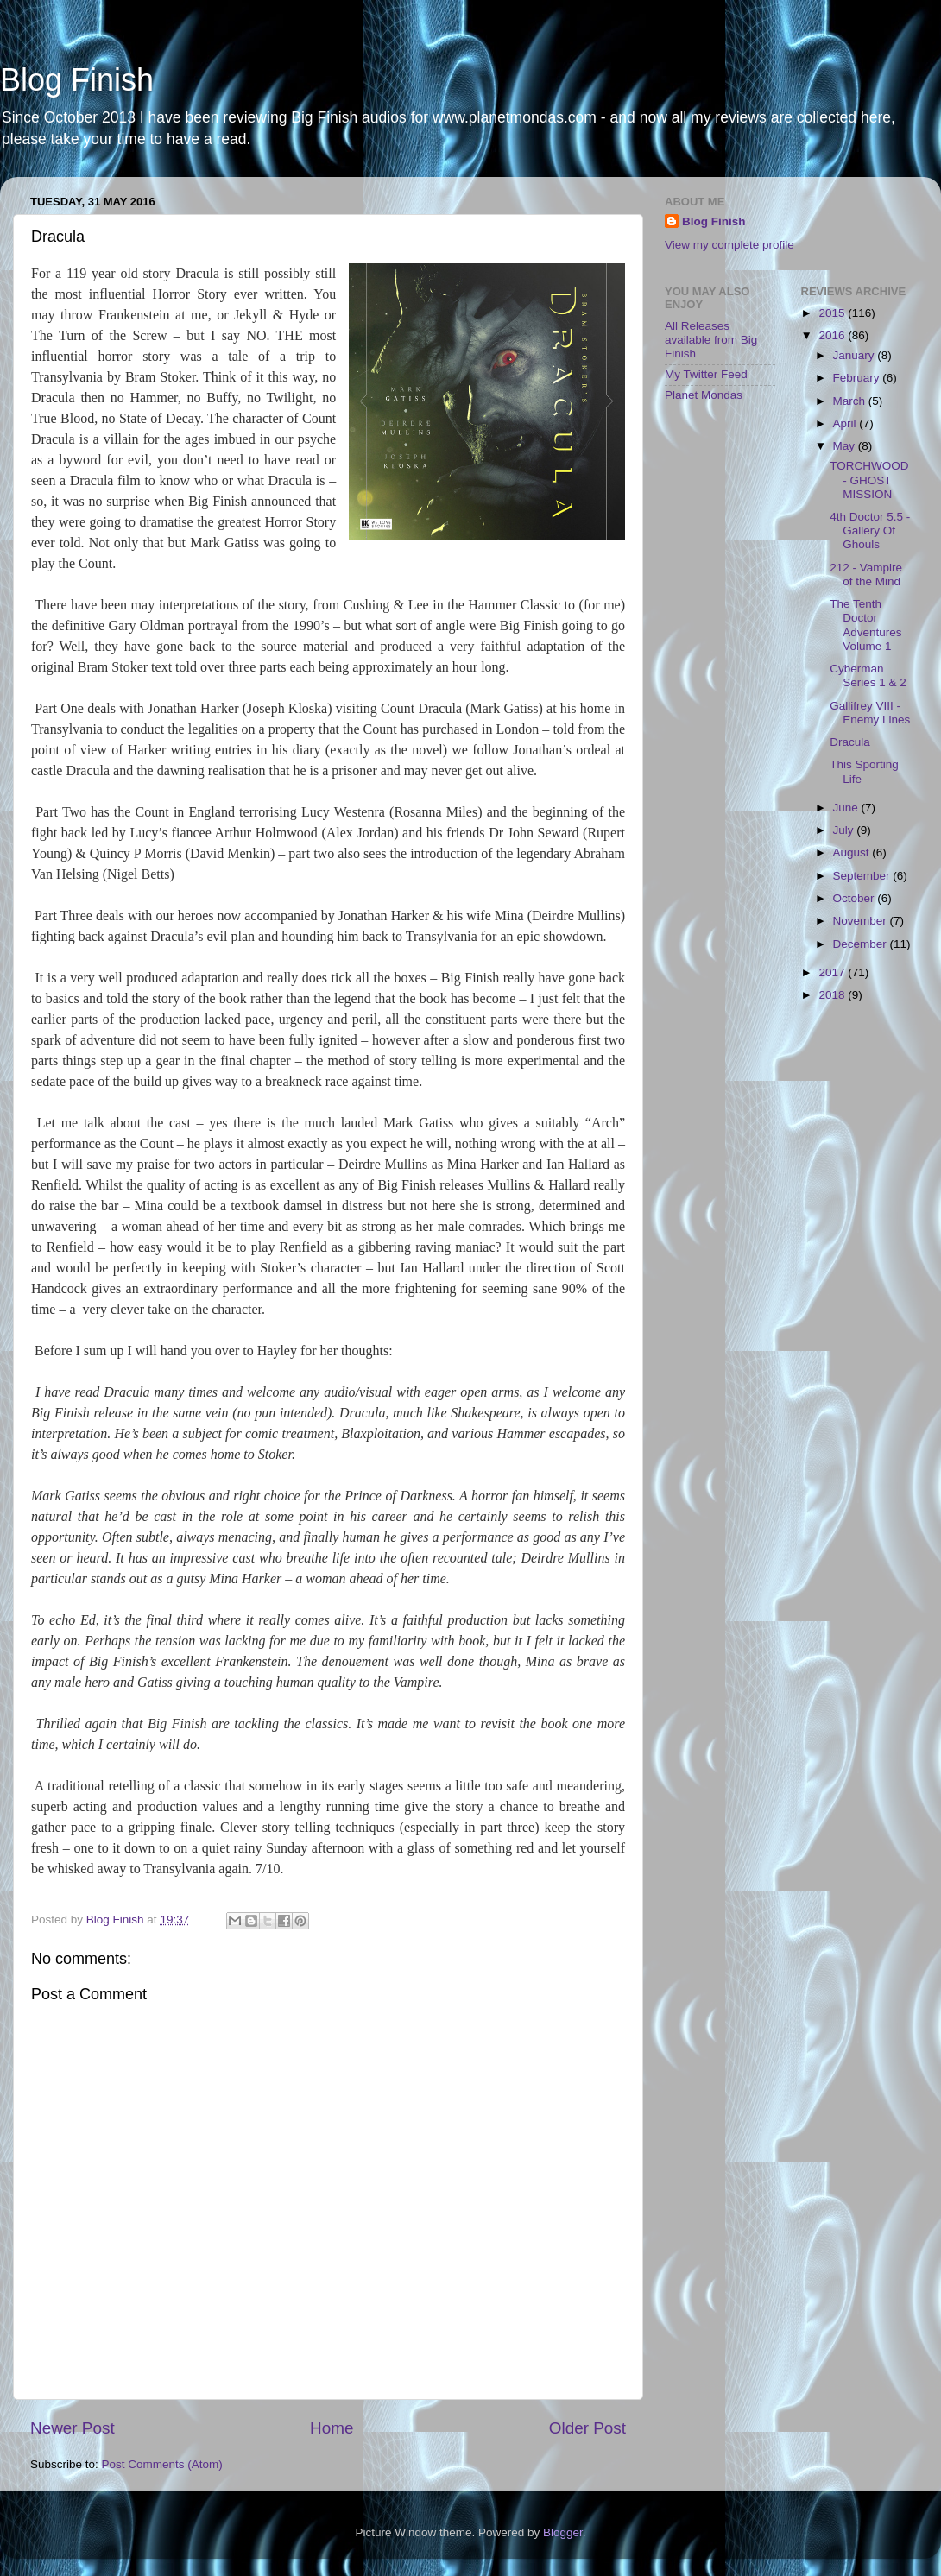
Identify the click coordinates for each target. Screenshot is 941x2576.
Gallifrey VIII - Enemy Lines (870, 712)
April (846, 423)
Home (331, 2428)
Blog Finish (77, 80)
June (847, 807)
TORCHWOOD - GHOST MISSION (869, 479)
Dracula (850, 742)
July (845, 830)
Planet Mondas (703, 394)
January (855, 355)
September (863, 875)
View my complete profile (729, 244)
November (861, 920)
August (853, 852)
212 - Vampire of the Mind (866, 574)
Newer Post (72, 2428)
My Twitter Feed (706, 374)
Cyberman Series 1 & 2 (868, 675)
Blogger (563, 2532)
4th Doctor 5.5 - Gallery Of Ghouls (870, 530)
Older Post (587, 2428)
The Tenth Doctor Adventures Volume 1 (865, 625)
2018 (833, 994)
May (845, 445)
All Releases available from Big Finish (711, 339)
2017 (833, 972)
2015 (833, 312)
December (861, 944)
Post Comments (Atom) (162, 2464)
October (855, 898)
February (858, 377)
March (850, 401)
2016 (833, 335)
